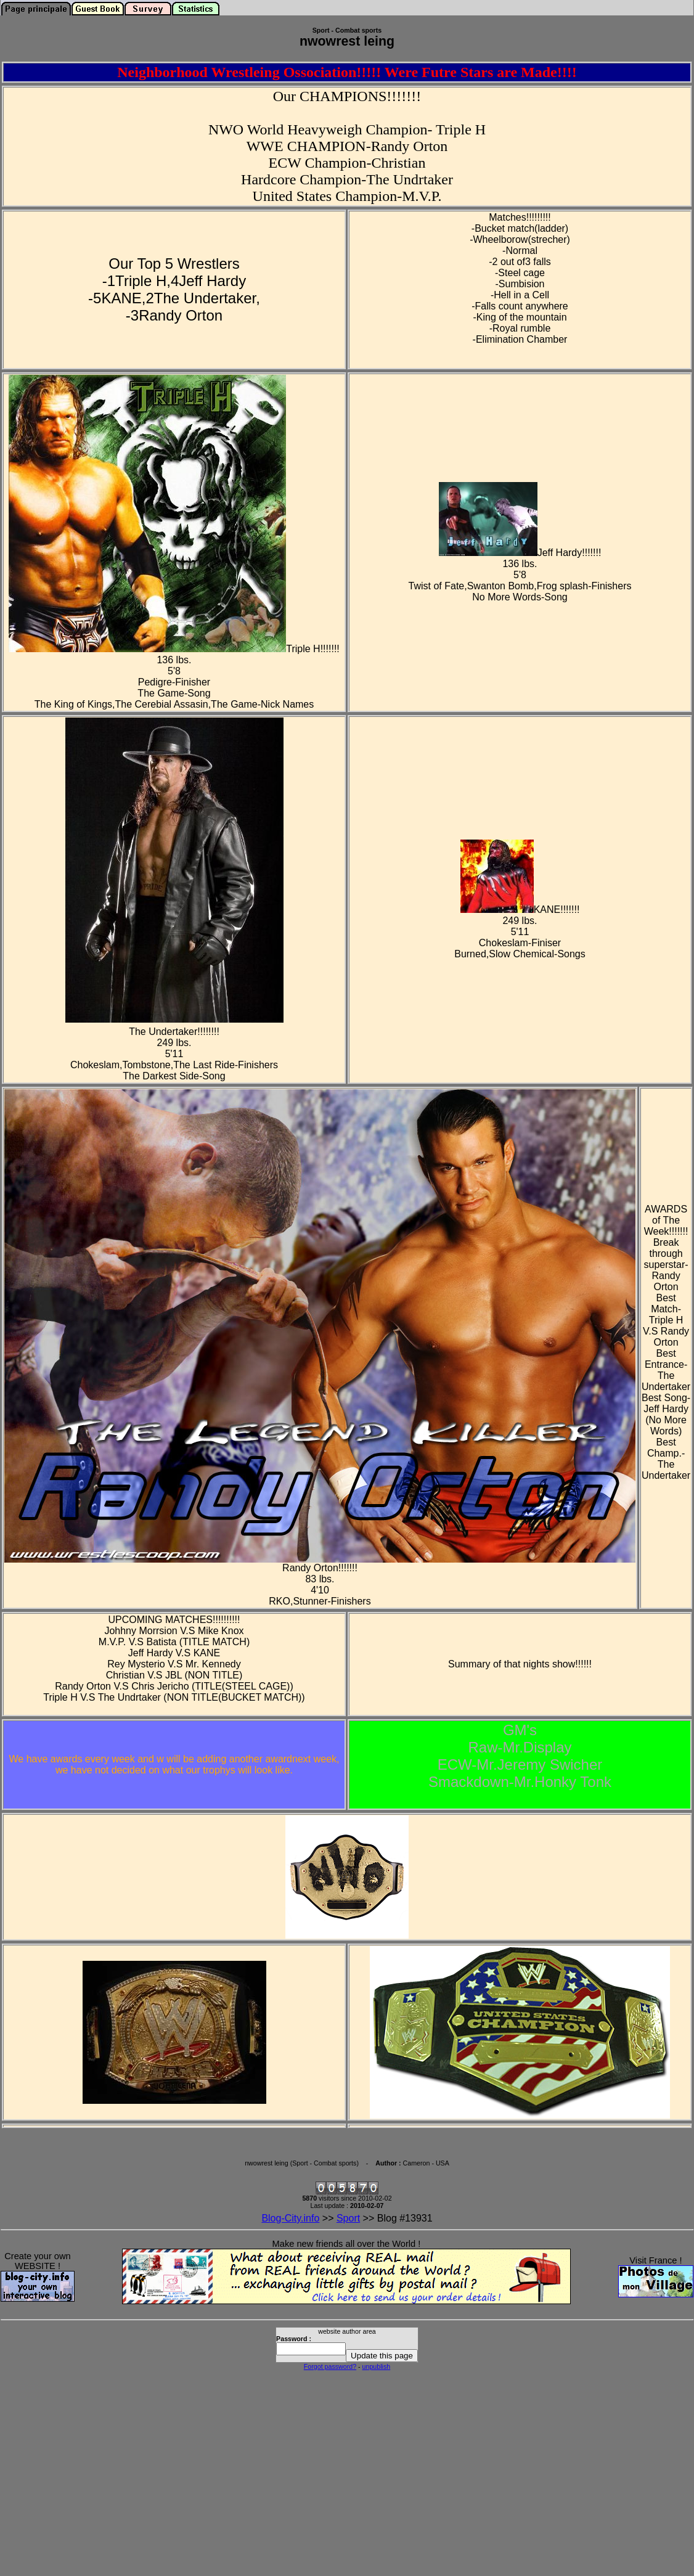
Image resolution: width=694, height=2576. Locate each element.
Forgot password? (330, 2366)
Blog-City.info (290, 2218)
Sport (348, 2218)
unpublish (376, 2366)
